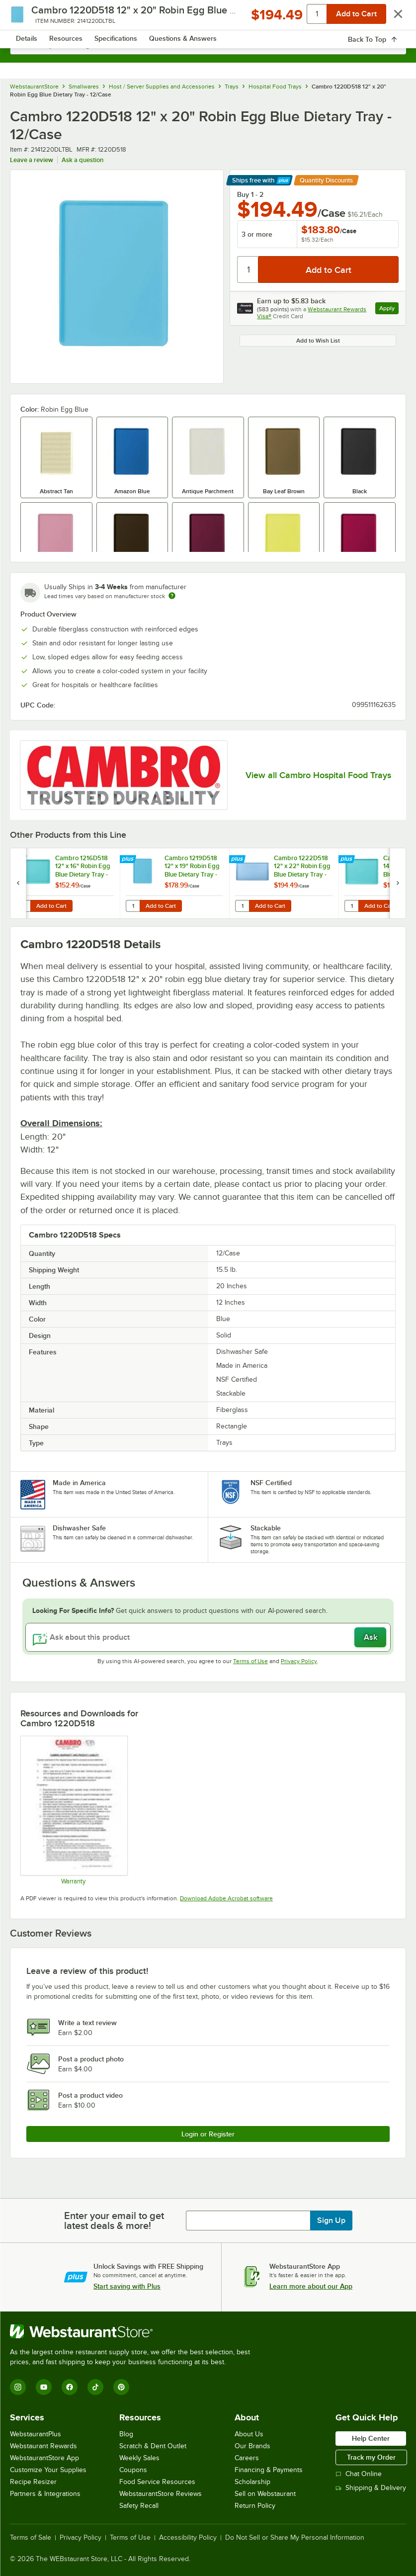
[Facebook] (70, 2387)
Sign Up (331, 2220)
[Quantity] (248, 269)
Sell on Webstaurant (265, 2493)
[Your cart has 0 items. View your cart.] (390, 17)
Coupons (133, 2470)
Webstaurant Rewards (43, 2446)
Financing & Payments (269, 2470)
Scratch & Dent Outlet (152, 2446)
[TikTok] (95, 2387)
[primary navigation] (31, 17)
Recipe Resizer (33, 2482)
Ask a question (82, 160)
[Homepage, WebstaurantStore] (208, 17)
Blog (126, 2434)
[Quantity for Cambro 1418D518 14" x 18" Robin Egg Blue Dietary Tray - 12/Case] (351, 906)
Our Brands (252, 2446)
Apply (389, 309)
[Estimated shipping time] (172, 595)
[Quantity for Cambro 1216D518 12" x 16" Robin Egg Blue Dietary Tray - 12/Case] (23, 906)
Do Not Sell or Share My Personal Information (294, 2537)
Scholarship (252, 2482)
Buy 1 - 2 (250, 194)
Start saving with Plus (127, 2286)
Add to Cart (51, 905)
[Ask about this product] (208, 1637)
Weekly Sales (139, 2458)
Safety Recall (139, 2505)
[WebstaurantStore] (134, 2331)
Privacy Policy (299, 1661)
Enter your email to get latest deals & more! (114, 2220)
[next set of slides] (398, 883)
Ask (370, 1637)
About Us (249, 2434)
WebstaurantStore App (44, 2458)
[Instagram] (18, 2387)
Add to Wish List (318, 340)
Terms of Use (250, 1661)
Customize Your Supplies (48, 2470)
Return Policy (255, 2505)
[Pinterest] (121, 2387)
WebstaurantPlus (35, 2434)
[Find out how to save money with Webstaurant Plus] (19, 859)
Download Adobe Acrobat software (226, 1898)
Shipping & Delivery (370, 2487)
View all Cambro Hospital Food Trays (318, 775)
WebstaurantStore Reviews (160, 2493)
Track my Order (371, 2457)
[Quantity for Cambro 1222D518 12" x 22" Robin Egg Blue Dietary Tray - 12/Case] (242, 906)
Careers (247, 2458)
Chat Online (358, 2474)
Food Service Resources (157, 2482)
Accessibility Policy (188, 2537)
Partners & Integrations (45, 2493)
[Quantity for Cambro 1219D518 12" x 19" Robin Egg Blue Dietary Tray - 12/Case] (133, 906)
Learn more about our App (310, 2286)
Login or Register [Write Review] (208, 2134)
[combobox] (208, 45)
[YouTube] (44, 2387)
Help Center (371, 2438)
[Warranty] (73, 1810)
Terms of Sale (30, 2537)
